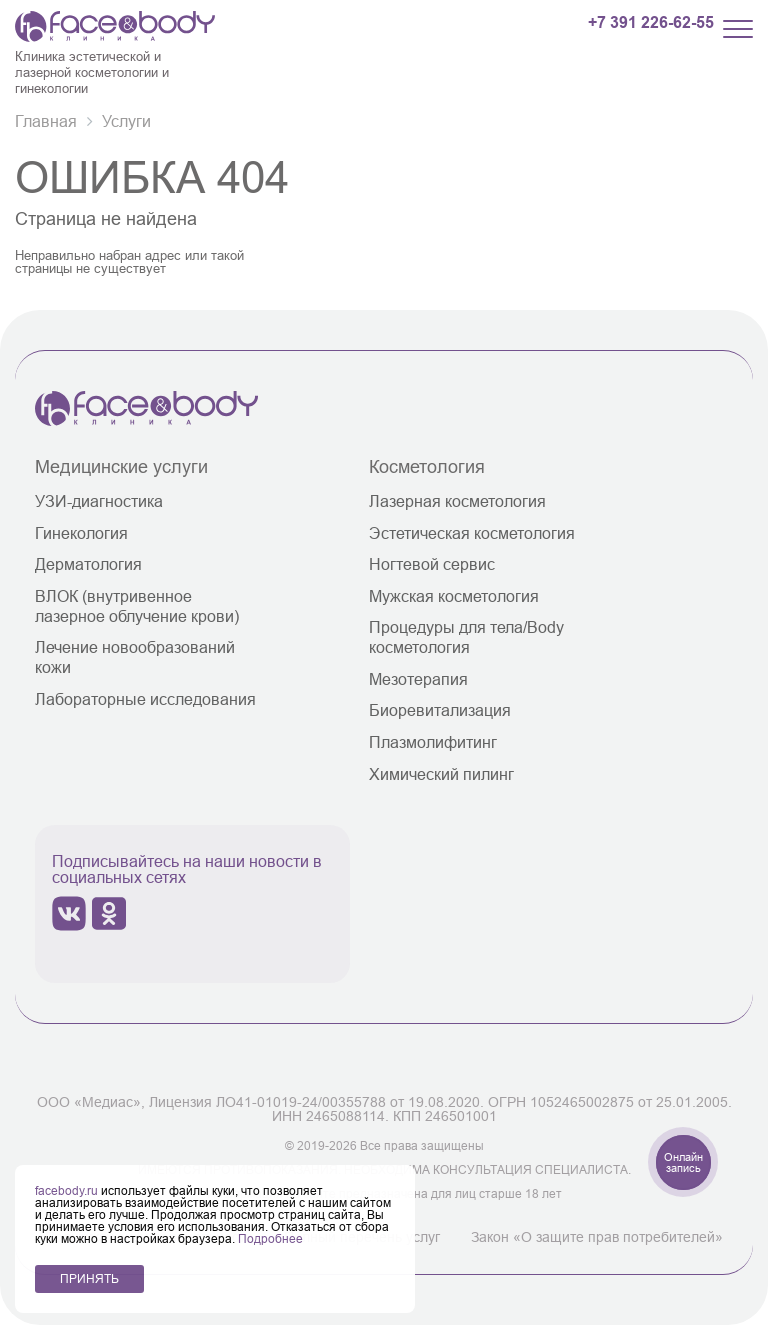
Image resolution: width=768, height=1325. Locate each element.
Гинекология (81, 533)
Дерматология (88, 564)
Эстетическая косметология (472, 533)
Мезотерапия (418, 679)
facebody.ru (68, 1190)
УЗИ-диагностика (99, 501)
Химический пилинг (441, 774)
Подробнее (270, 1238)
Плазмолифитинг (433, 742)
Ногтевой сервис (432, 564)
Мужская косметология (454, 596)
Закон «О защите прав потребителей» (597, 1237)
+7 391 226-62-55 (651, 23)
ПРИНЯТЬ (89, 1278)
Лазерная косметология (457, 501)
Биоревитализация (440, 710)
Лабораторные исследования (145, 699)
